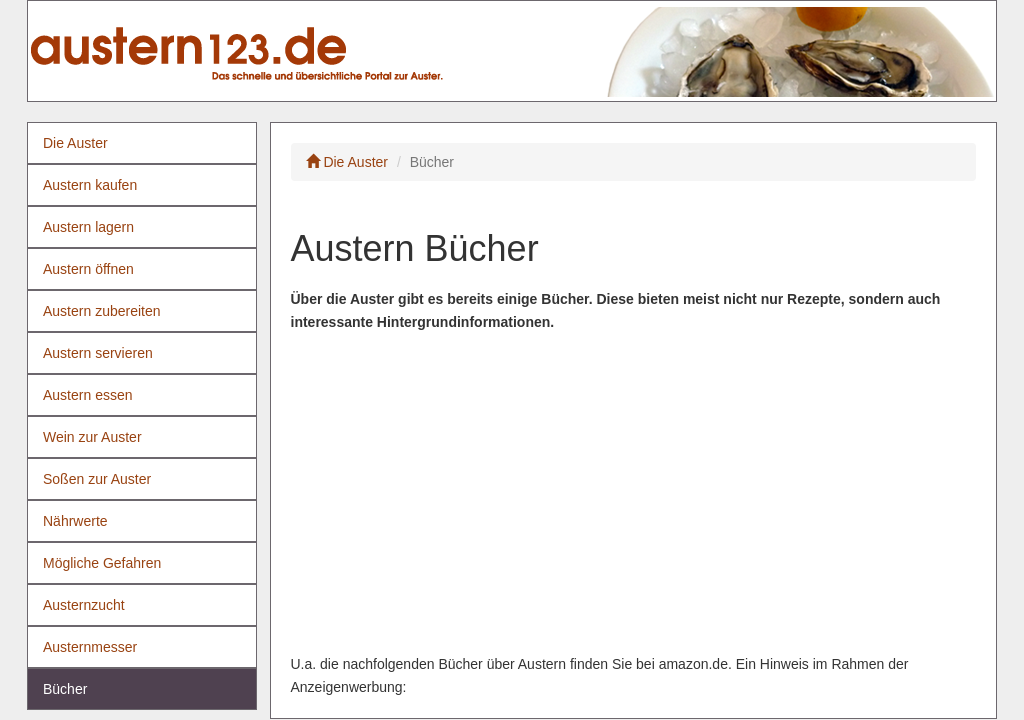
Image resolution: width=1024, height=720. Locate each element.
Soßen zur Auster (97, 479)
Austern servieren (98, 353)
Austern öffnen (88, 269)
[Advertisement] (634, 493)
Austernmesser (90, 647)
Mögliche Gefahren (102, 563)
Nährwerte (75, 521)
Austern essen (88, 395)
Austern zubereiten (102, 311)
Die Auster (75, 143)
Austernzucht (84, 605)
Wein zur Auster (92, 437)
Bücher (65, 689)
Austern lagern (88, 227)
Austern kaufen (90, 185)
